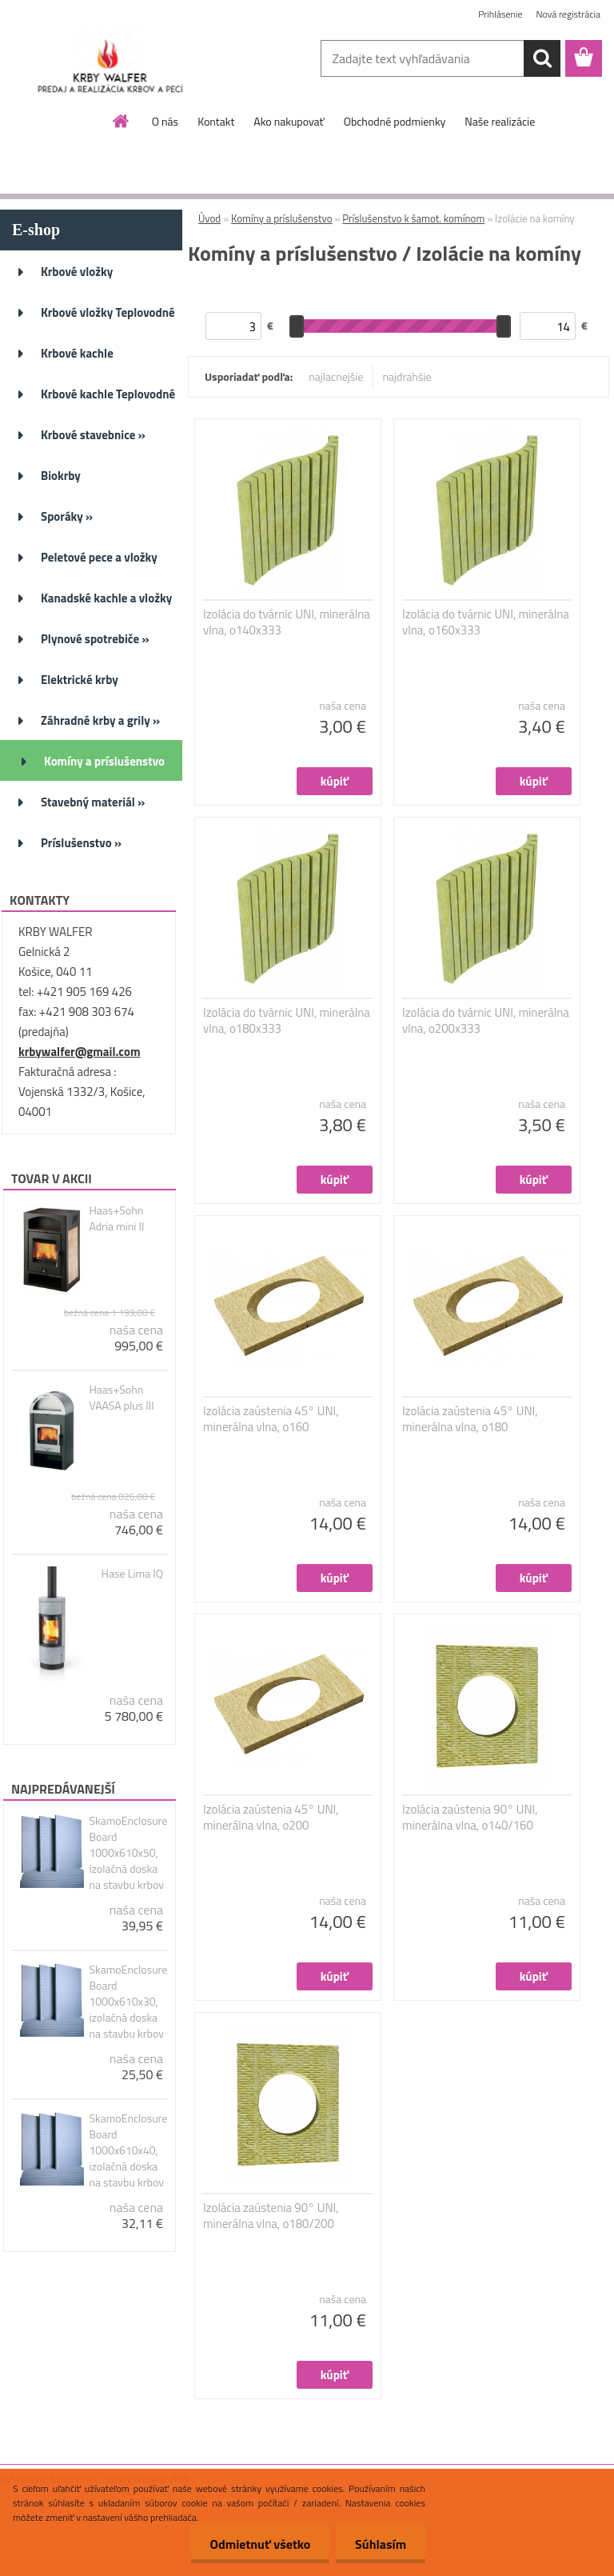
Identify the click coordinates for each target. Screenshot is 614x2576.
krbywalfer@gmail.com (79, 1051)
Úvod (209, 218)
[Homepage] (122, 120)
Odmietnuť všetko (257, 2544)
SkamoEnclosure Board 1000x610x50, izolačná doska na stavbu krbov (128, 1853)
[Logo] (110, 59)
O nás (165, 121)
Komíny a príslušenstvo (282, 218)
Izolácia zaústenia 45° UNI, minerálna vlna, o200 (271, 1818)
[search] (542, 58)
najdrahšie (407, 376)
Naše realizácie (499, 121)
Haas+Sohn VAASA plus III (121, 1398)
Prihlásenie (500, 14)
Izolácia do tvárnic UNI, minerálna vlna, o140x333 (286, 622)
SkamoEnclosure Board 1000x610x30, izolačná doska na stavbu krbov (128, 2002)
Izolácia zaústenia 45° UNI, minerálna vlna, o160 (271, 1419)
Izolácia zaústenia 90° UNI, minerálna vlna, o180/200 (271, 2216)
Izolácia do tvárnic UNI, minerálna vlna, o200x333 (485, 1021)
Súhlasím (379, 2544)
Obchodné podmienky (395, 121)
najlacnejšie (336, 376)
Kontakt (215, 121)
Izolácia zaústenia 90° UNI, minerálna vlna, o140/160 (470, 1818)
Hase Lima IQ (132, 1574)
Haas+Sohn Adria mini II (116, 1218)
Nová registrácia (568, 14)
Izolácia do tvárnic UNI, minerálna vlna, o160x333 (485, 622)
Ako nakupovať (288, 121)
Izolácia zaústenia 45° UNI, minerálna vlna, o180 (470, 1419)
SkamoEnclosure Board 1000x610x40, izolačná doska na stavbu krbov (128, 2150)
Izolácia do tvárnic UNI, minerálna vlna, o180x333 (286, 1021)
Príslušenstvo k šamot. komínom (413, 218)
